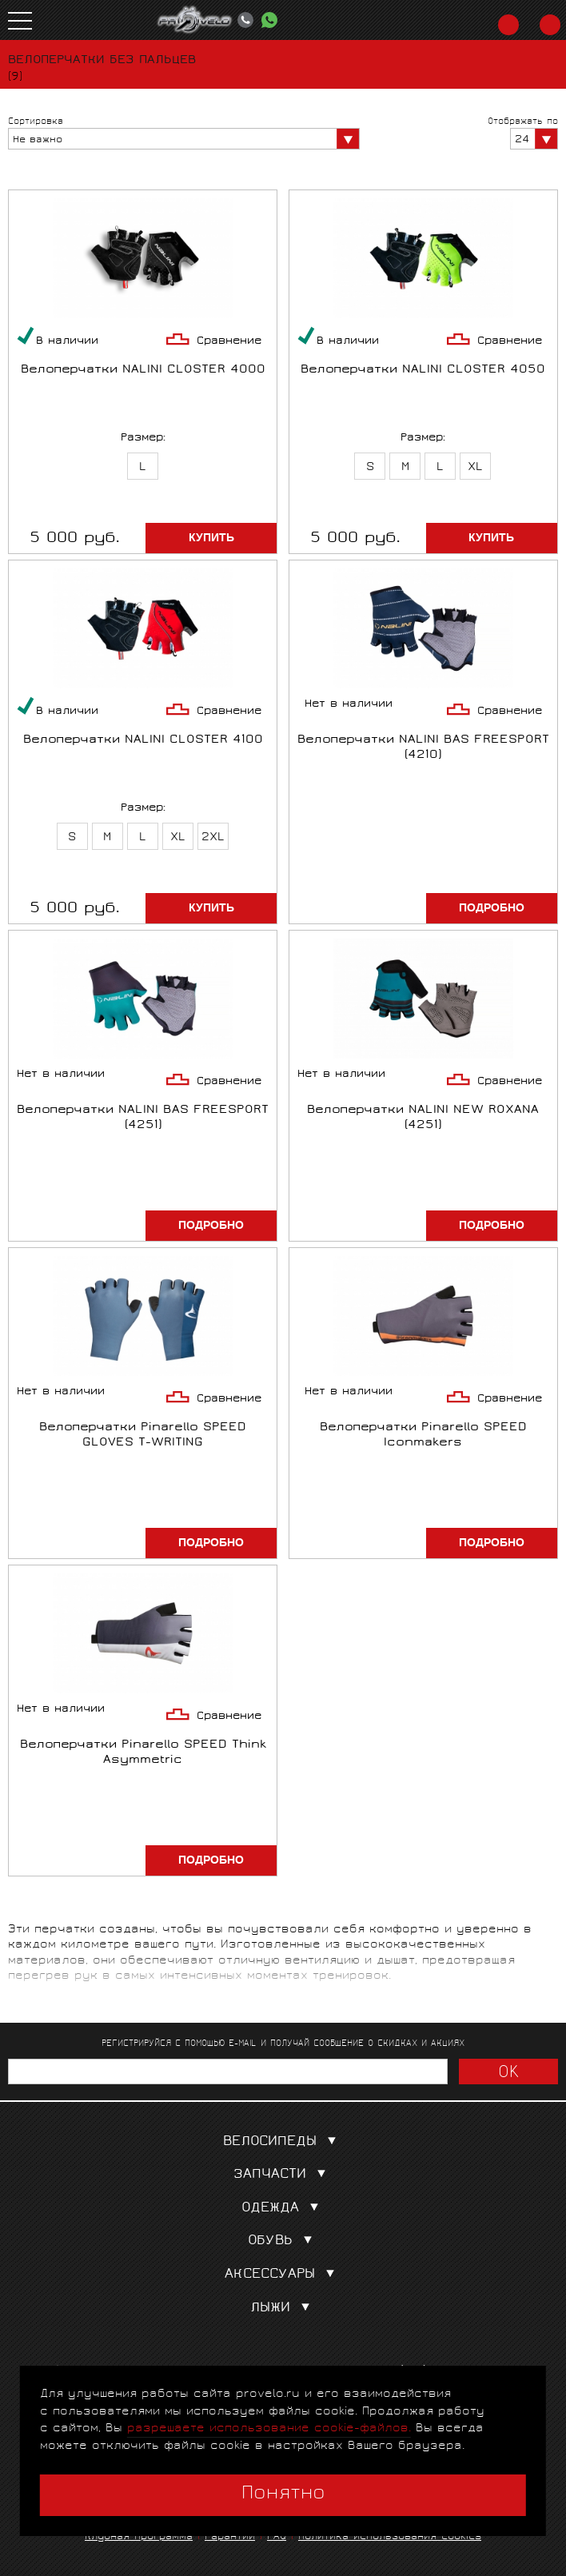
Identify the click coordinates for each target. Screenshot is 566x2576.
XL (475, 468)
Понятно (283, 2494)
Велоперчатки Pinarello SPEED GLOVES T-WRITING (142, 1436)
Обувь (283, 2241)
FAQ (276, 2537)
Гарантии (230, 2537)
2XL (213, 838)
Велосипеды (283, 2142)
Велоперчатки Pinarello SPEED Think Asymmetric (143, 1753)
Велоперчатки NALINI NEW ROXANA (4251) (423, 1118)
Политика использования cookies (389, 2537)
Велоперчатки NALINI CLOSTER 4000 (143, 370)
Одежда (283, 2208)
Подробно (491, 908)
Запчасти (283, 2175)
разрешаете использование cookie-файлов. (269, 2428)
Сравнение (229, 342)
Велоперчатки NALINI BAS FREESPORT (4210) (423, 748)
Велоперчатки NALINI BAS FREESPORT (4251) (143, 1118)
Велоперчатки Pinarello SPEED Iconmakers (423, 1436)
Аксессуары (283, 2275)
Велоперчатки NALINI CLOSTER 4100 (143, 740)
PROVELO (195, 20)
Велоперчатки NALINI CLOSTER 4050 (423, 370)
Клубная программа (139, 2537)
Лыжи (283, 2308)
